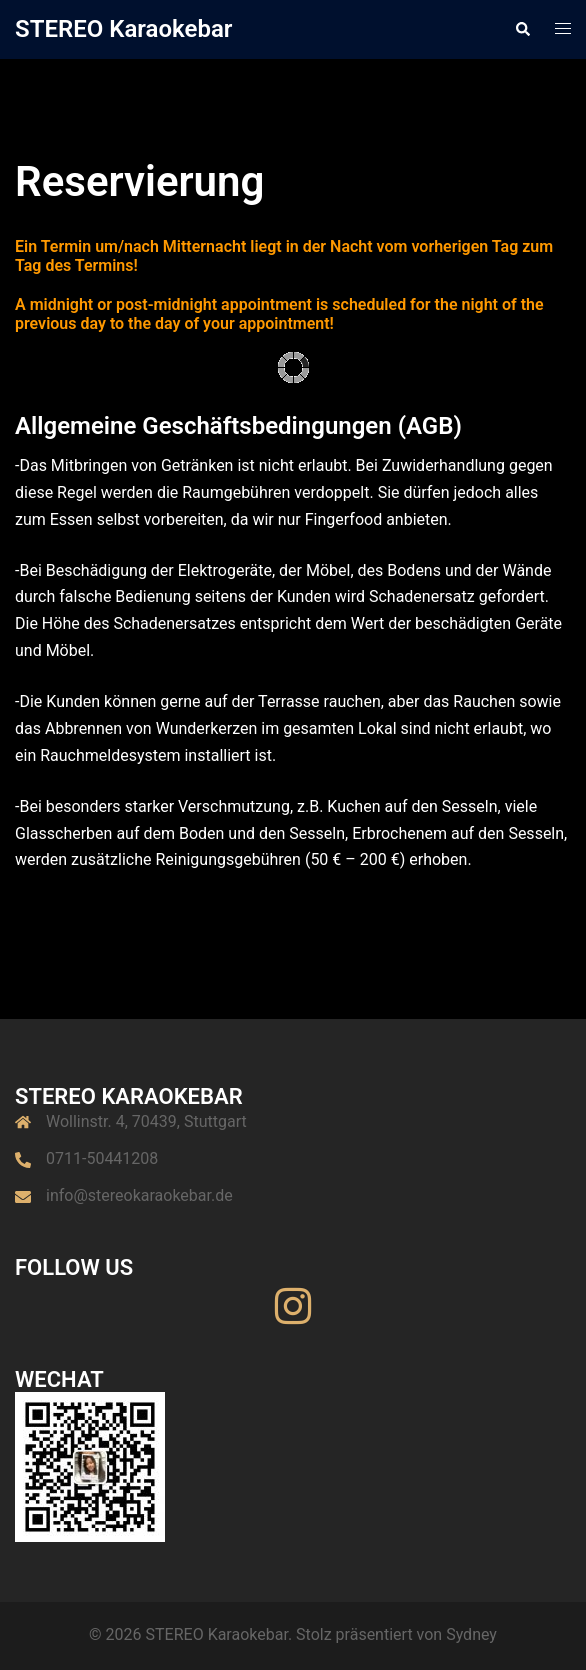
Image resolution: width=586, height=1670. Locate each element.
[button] (522, 29)
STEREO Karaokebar (123, 29)
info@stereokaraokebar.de (139, 1195)
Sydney (471, 1634)
